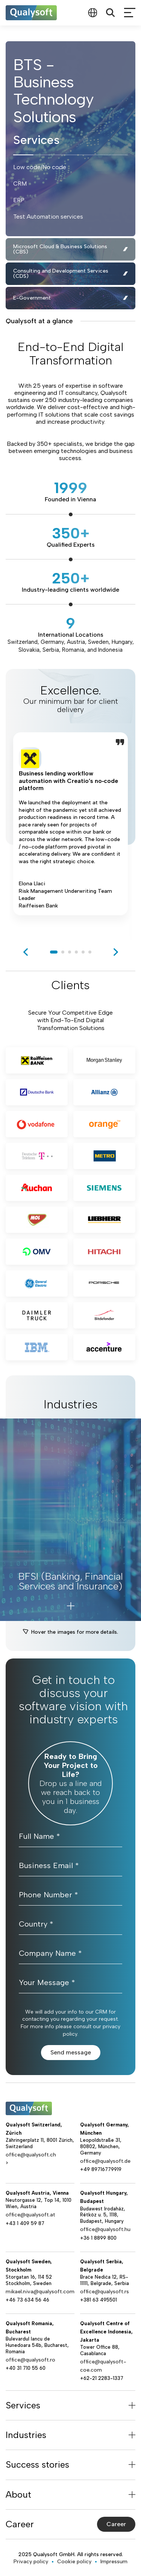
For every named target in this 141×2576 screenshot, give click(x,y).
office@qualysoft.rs (104, 2291)
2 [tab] (62, 952)
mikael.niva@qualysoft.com (40, 2291)
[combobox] (92, 12)
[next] (116, 952)
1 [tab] (54, 952)
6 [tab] (89, 952)
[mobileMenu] (129, 12)
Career (116, 2524)
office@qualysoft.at (30, 2215)
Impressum (113, 2561)
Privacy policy (31, 2561)
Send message (70, 2052)
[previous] (25, 952)
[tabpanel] (70, 834)
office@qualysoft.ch (31, 2155)
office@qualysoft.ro (30, 2360)
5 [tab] (83, 952)
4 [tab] (76, 952)
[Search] (110, 12)
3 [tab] (69, 952)
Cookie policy (74, 2561)
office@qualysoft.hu (105, 2229)
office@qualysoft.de (105, 2161)
